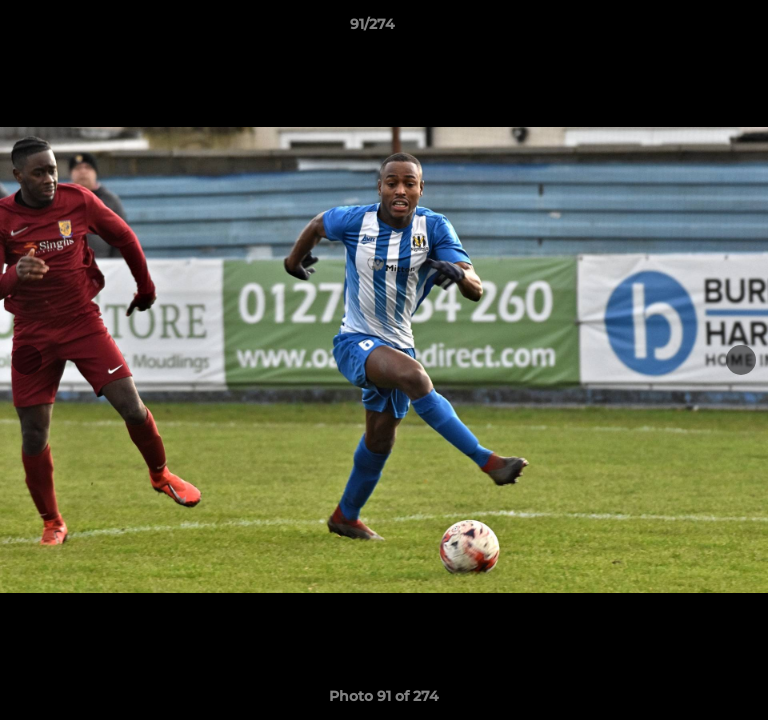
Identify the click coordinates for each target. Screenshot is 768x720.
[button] (696, 29)
